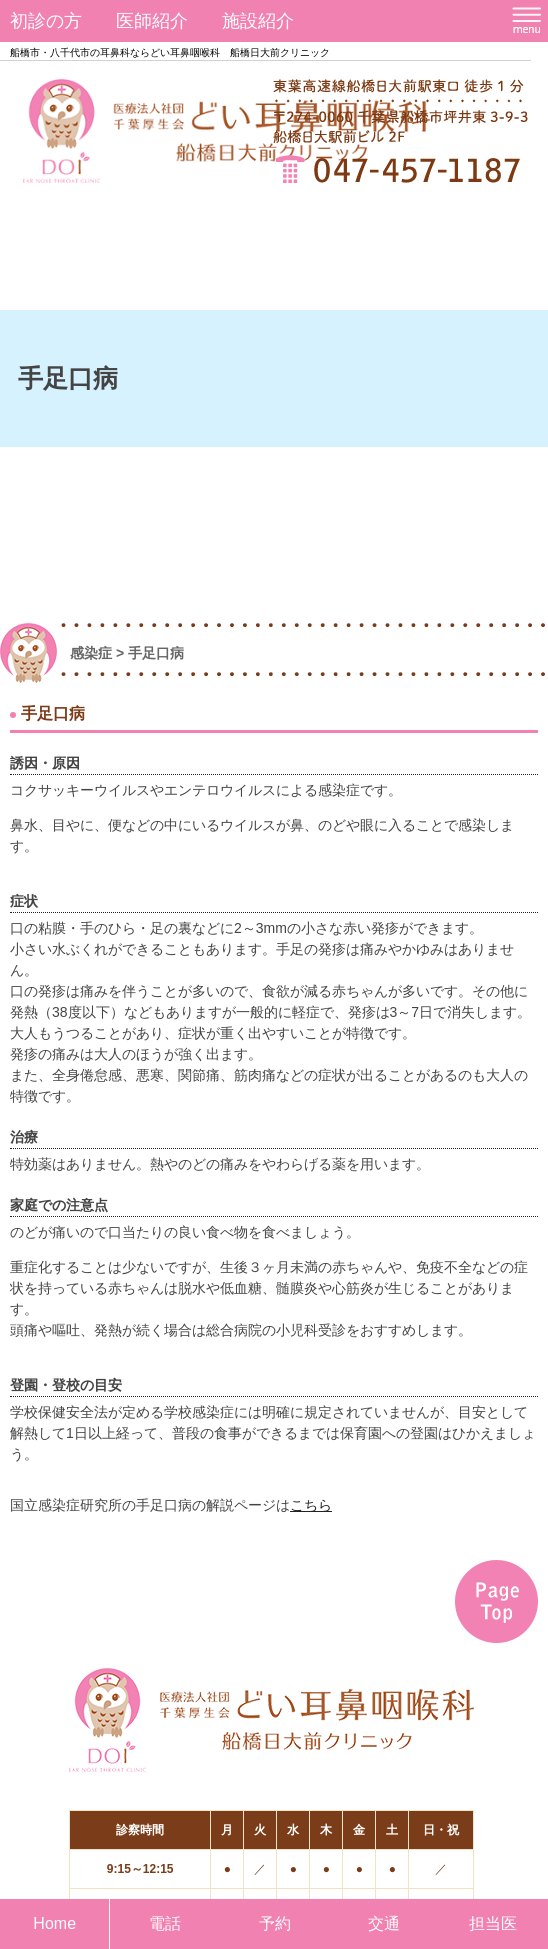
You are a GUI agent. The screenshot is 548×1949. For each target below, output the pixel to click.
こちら (311, 1505)
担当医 (493, 1923)
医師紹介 (152, 21)
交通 (384, 1923)
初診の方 (46, 21)
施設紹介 (258, 21)
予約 (275, 1923)
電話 (165, 1923)
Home (54, 1923)
